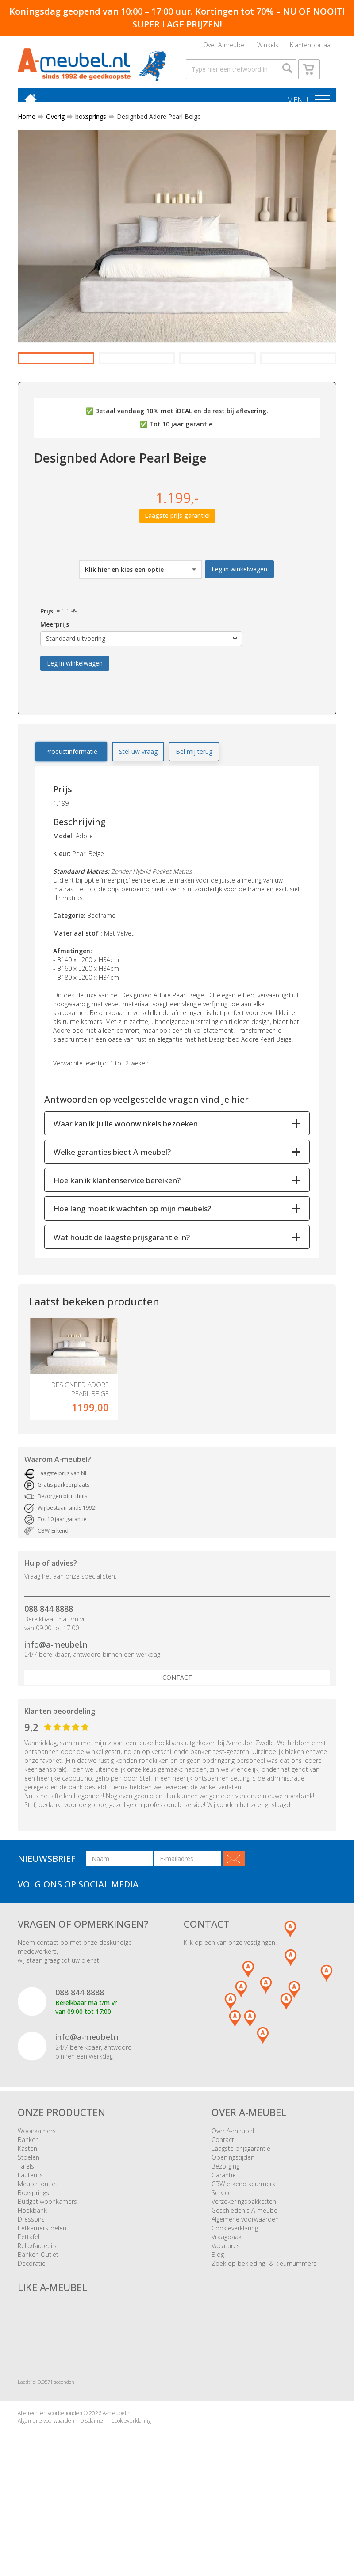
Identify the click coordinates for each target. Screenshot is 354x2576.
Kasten (27, 2209)
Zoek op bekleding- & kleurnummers (264, 2324)
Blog (218, 2315)
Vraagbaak (227, 2298)
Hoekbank (32, 2271)
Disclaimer (92, 2481)
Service (221, 2253)
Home (26, 134)
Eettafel (28, 2298)
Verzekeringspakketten (244, 2262)
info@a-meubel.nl (56, 1705)
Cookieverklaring (235, 2289)
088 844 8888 (48, 1669)
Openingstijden (233, 2218)
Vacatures (226, 2306)
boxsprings (87, 134)
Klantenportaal (311, 46)
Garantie (224, 2236)
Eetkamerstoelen (42, 2289)
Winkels (267, 46)
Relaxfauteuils (37, 2306)
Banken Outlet (38, 2315)
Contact (177, 1738)
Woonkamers (37, 2192)
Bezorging (225, 2227)
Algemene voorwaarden (245, 2280)
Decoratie (32, 2324)
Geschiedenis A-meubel (245, 2271)
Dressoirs (31, 2280)
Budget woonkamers (47, 2262)
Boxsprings (33, 2253)
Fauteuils (30, 2236)
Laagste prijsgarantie (241, 2209)
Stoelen (28, 2218)
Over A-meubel (224, 46)
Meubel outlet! (38, 2245)
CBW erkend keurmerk (243, 2245)
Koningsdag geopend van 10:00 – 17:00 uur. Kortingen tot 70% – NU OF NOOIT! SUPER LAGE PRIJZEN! (177, 17)
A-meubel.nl (117, 2473)
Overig (51, 134)
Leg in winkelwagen (239, 614)
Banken (28, 2200)
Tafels (26, 2227)
